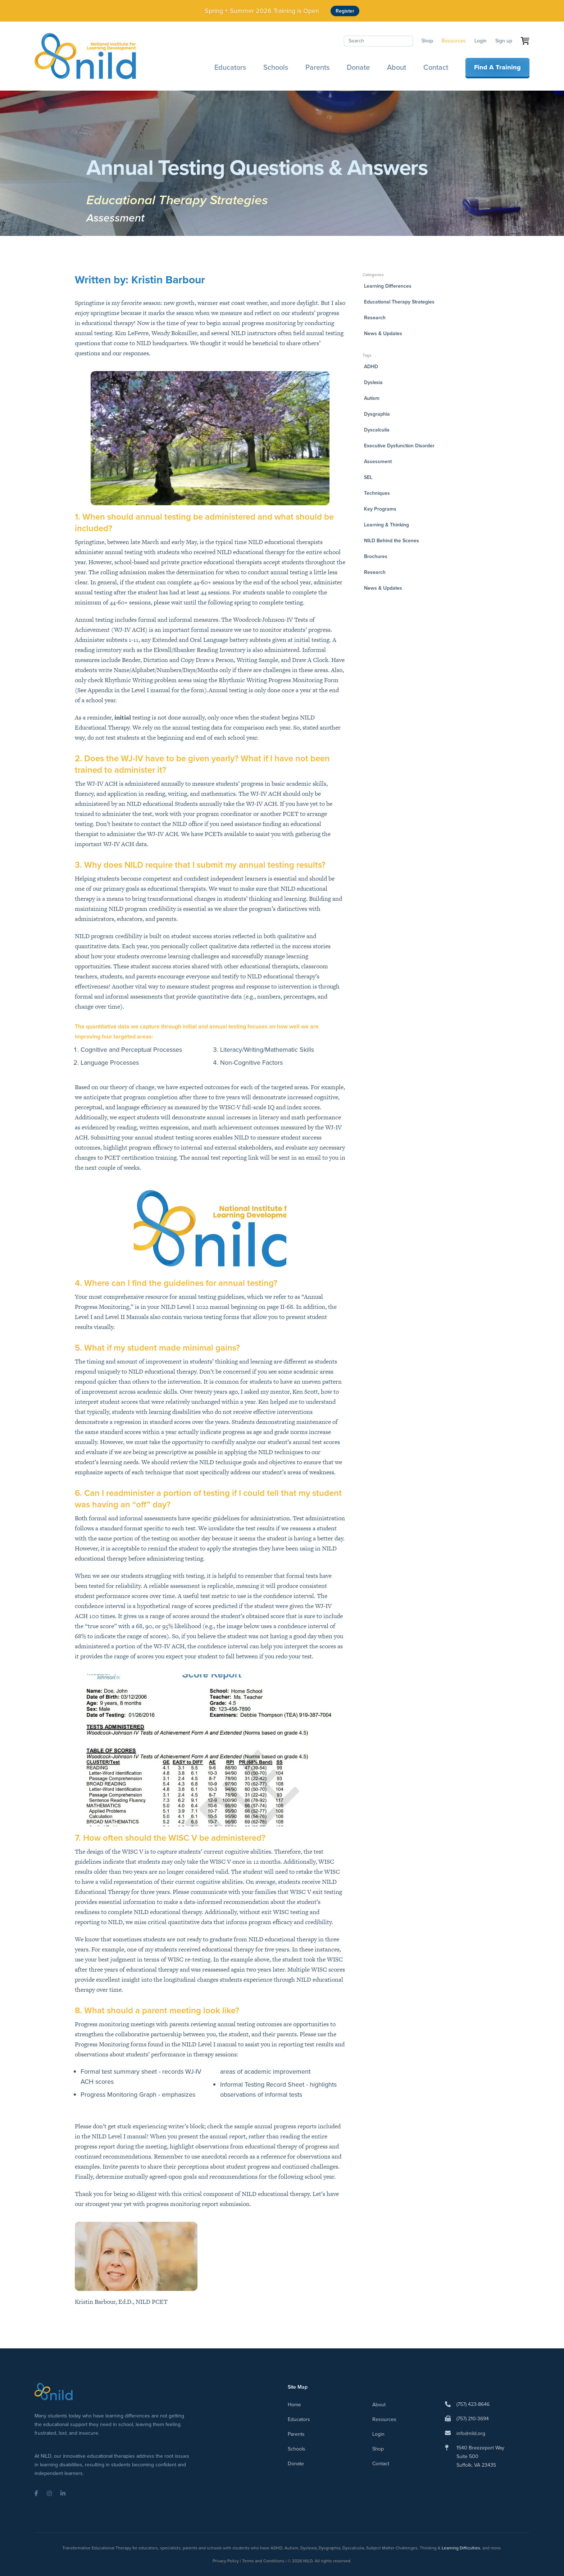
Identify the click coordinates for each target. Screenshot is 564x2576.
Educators (230, 67)
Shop (427, 41)
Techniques (377, 493)
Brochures (375, 556)
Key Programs (380, 509)
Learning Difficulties (461, 2548)
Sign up (503, 41)
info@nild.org (470, 2433)
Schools (275, 67)
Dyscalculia (377, 430)
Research (375, 317)
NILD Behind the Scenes (391, 540)
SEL (368, 477)
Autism (371, 398)
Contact (435, 67)
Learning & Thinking (386, 525)
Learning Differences (387, 286)
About (396, 67)
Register (345, 11)
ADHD (371, 366)
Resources (454, 41)
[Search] (378, 41)
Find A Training (497, 67)
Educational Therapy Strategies (177, 199)
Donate (358, 67)
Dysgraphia (377, 414)
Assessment (115, 218)
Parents (317, 67)
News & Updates (383, 333)
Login (480, 41)
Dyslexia (373, 382)
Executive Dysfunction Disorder (399, 445)
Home (294, 2404)
